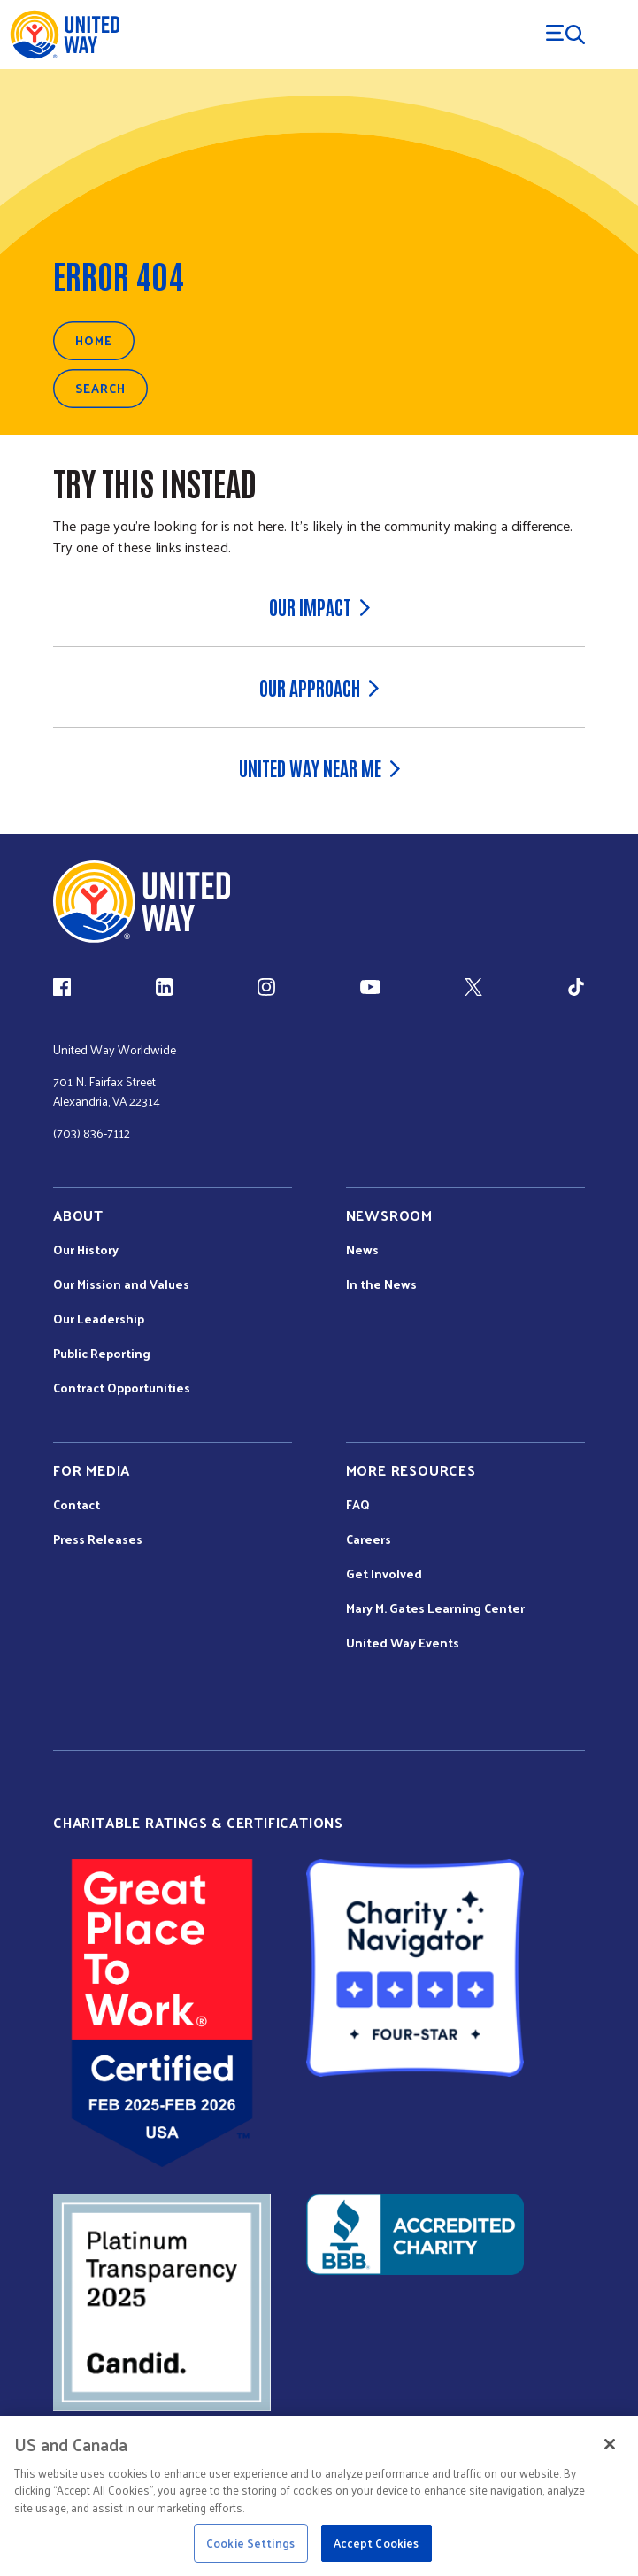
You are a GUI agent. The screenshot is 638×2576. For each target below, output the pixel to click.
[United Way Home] (64, 34)
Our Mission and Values (121, 1284)
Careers (368, 1539)
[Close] (609, 2444)
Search (100, 388)
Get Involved (384, 1574)
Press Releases (97, 1539)
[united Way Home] (141, 901)
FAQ (358, 1505)
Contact (76, 1505)
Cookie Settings (250, 2543)
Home (93, 340)
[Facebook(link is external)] (62, 987)
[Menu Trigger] (565, 34)
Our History (86, 1250)
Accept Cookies (376, 2543)
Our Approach (319, 687)
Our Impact (319, 606)
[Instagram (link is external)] (266, 987)
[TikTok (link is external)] (576, 987)
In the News (381, 1284)
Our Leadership (98, 1319)
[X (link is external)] (473, 987)
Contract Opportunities (121, 1388)
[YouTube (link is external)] (370, 987)
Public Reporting (101, 1353)
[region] (319, 2496)
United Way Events (402, 1643)
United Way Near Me (319, 767)
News (362, 1250)
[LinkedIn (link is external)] (164, 987)
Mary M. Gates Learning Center (435, 1608)
